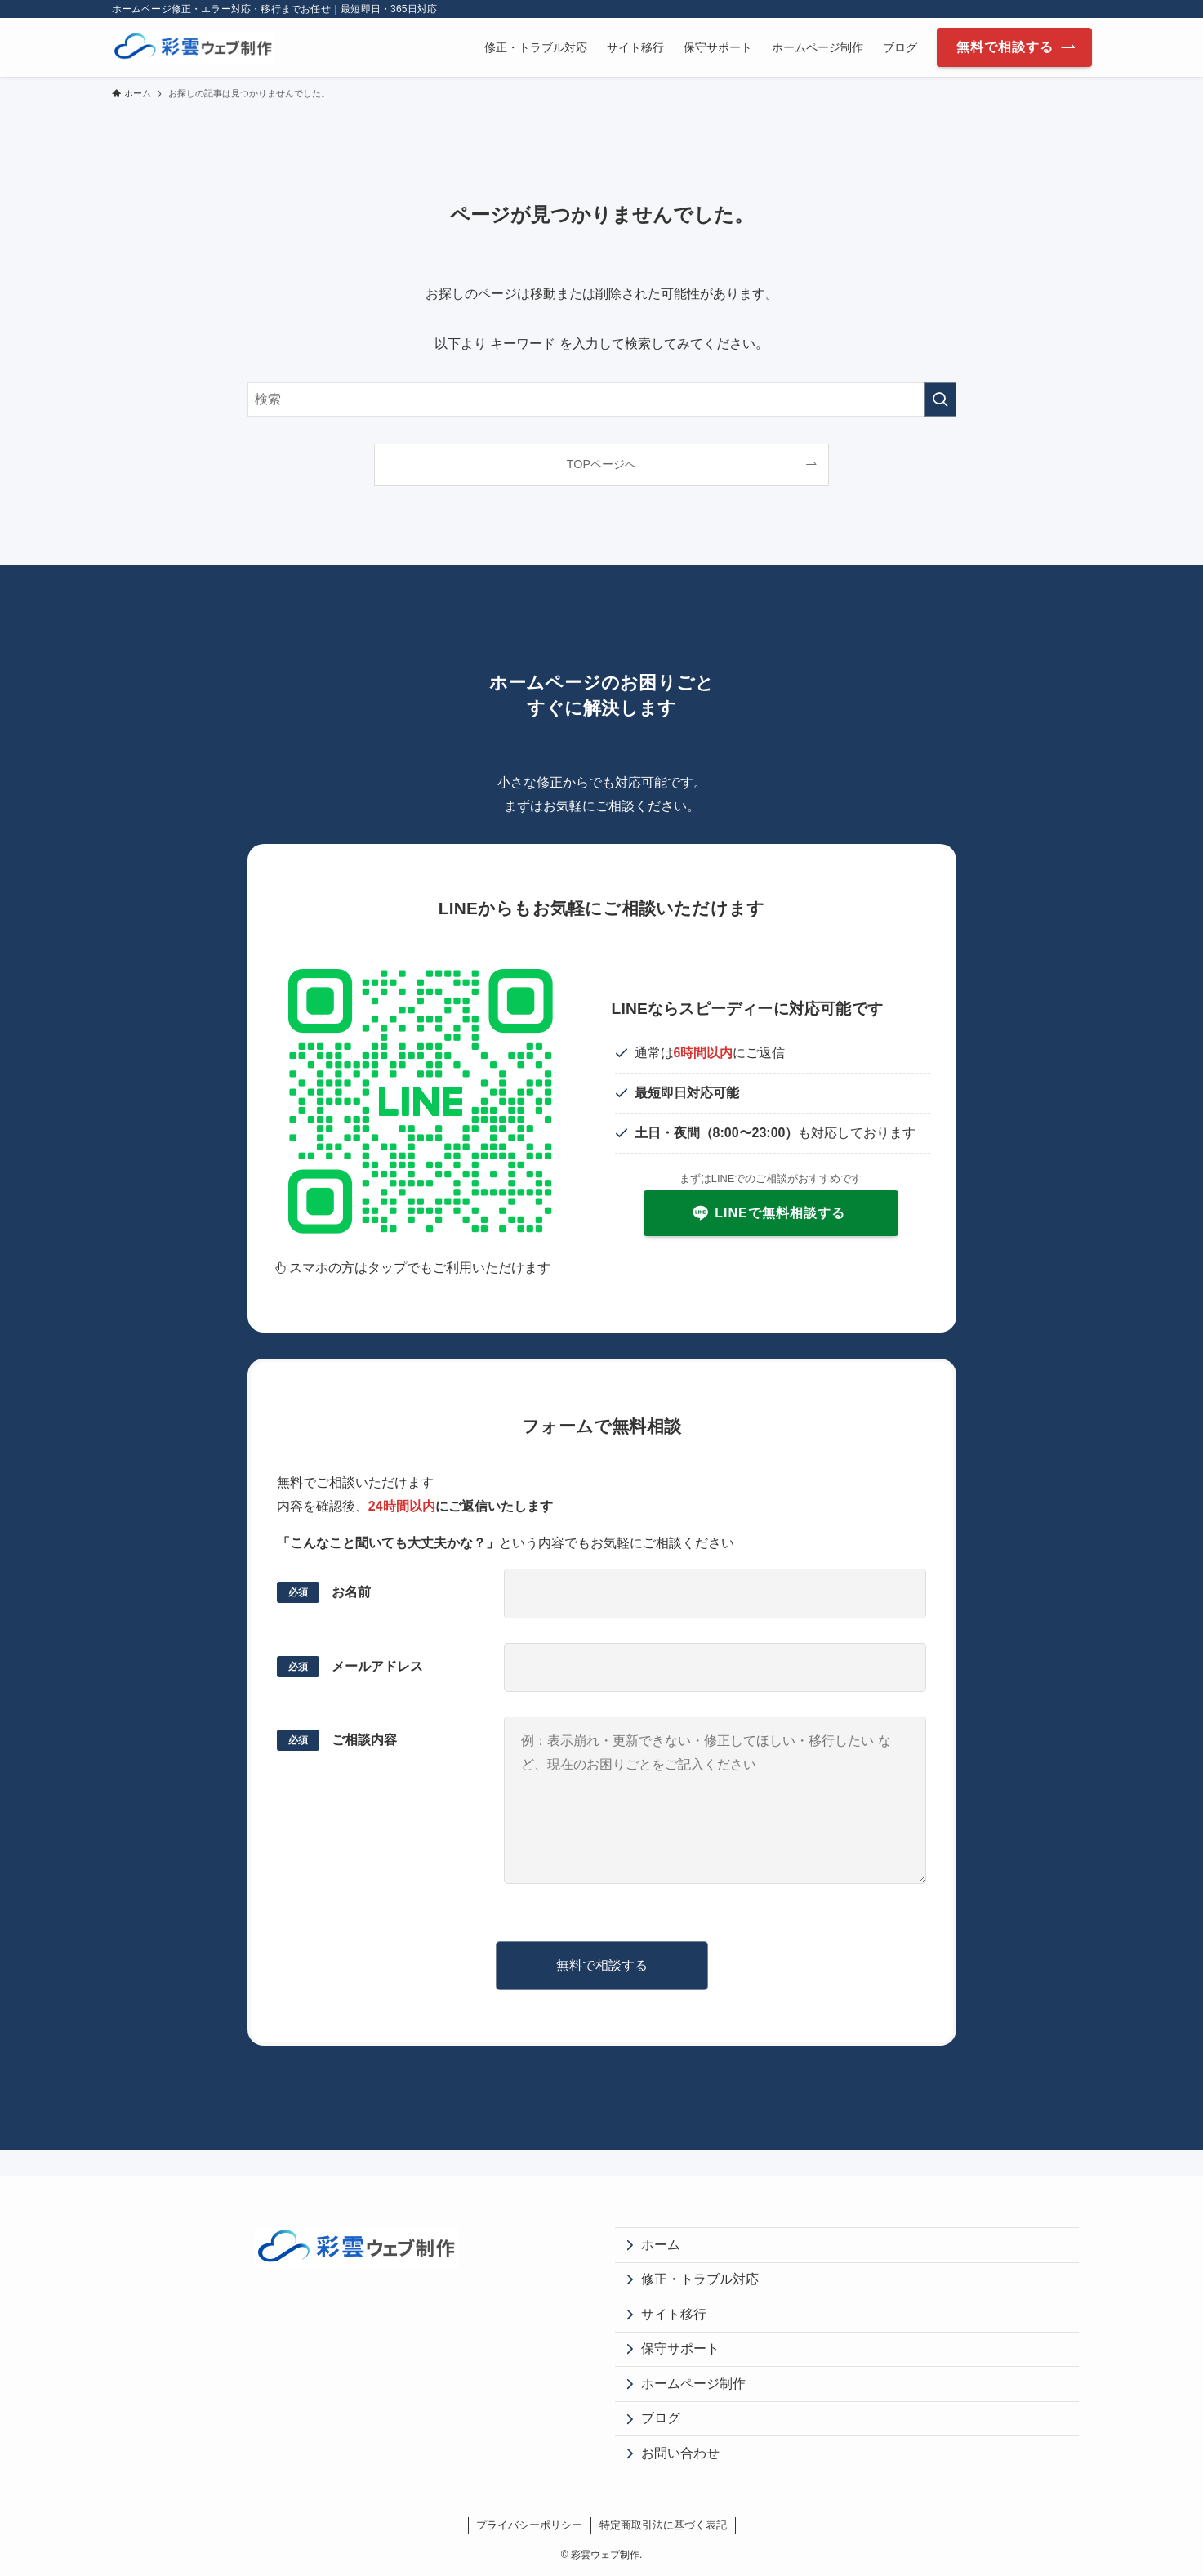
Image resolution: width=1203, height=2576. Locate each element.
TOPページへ (601, 464)
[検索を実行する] (940, 399)
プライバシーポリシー (529, 2525)
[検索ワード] (601, 399)
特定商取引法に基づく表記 (663, 2525)
